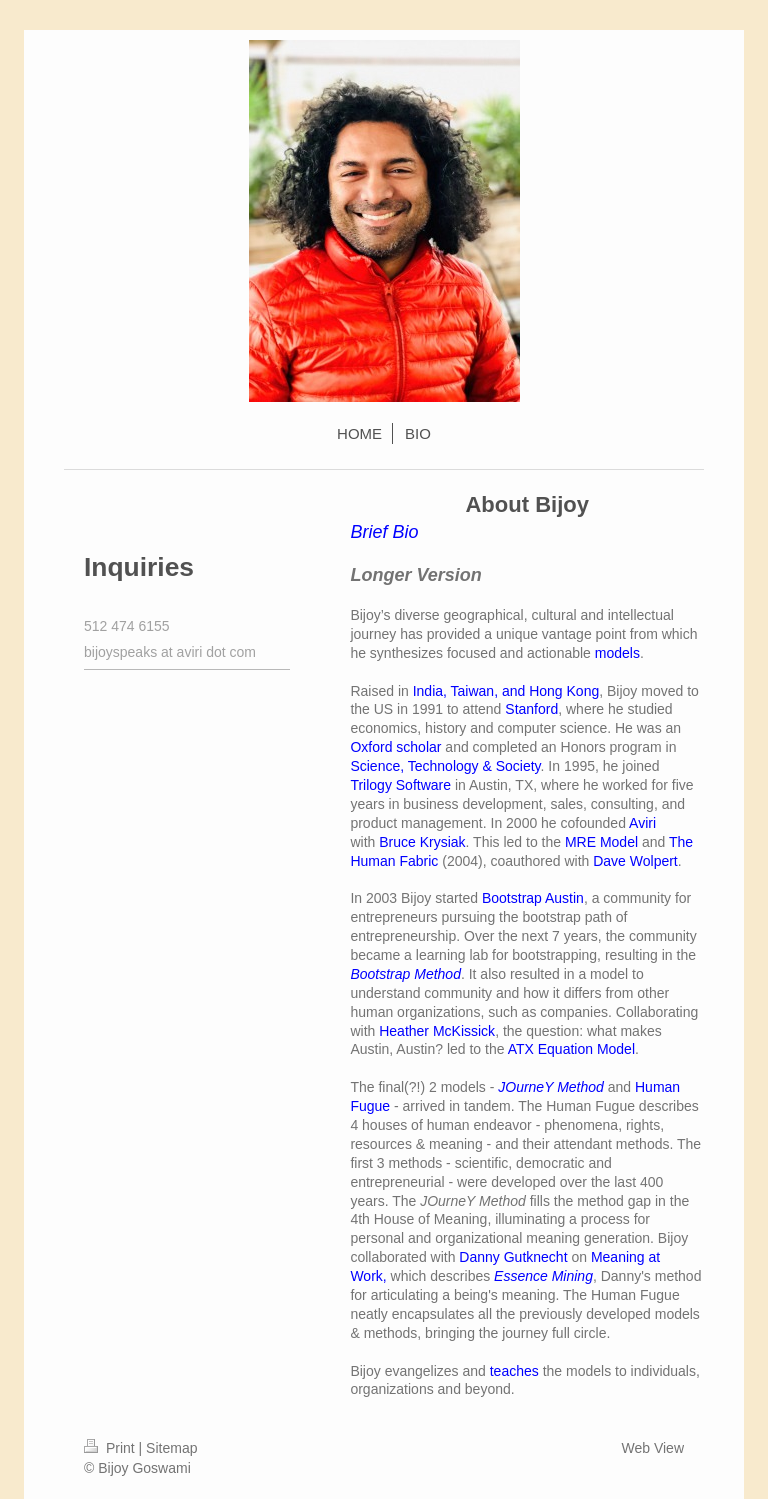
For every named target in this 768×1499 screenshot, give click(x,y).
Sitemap (171, 1448)
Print (111, 1448)
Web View (652, 1448)
